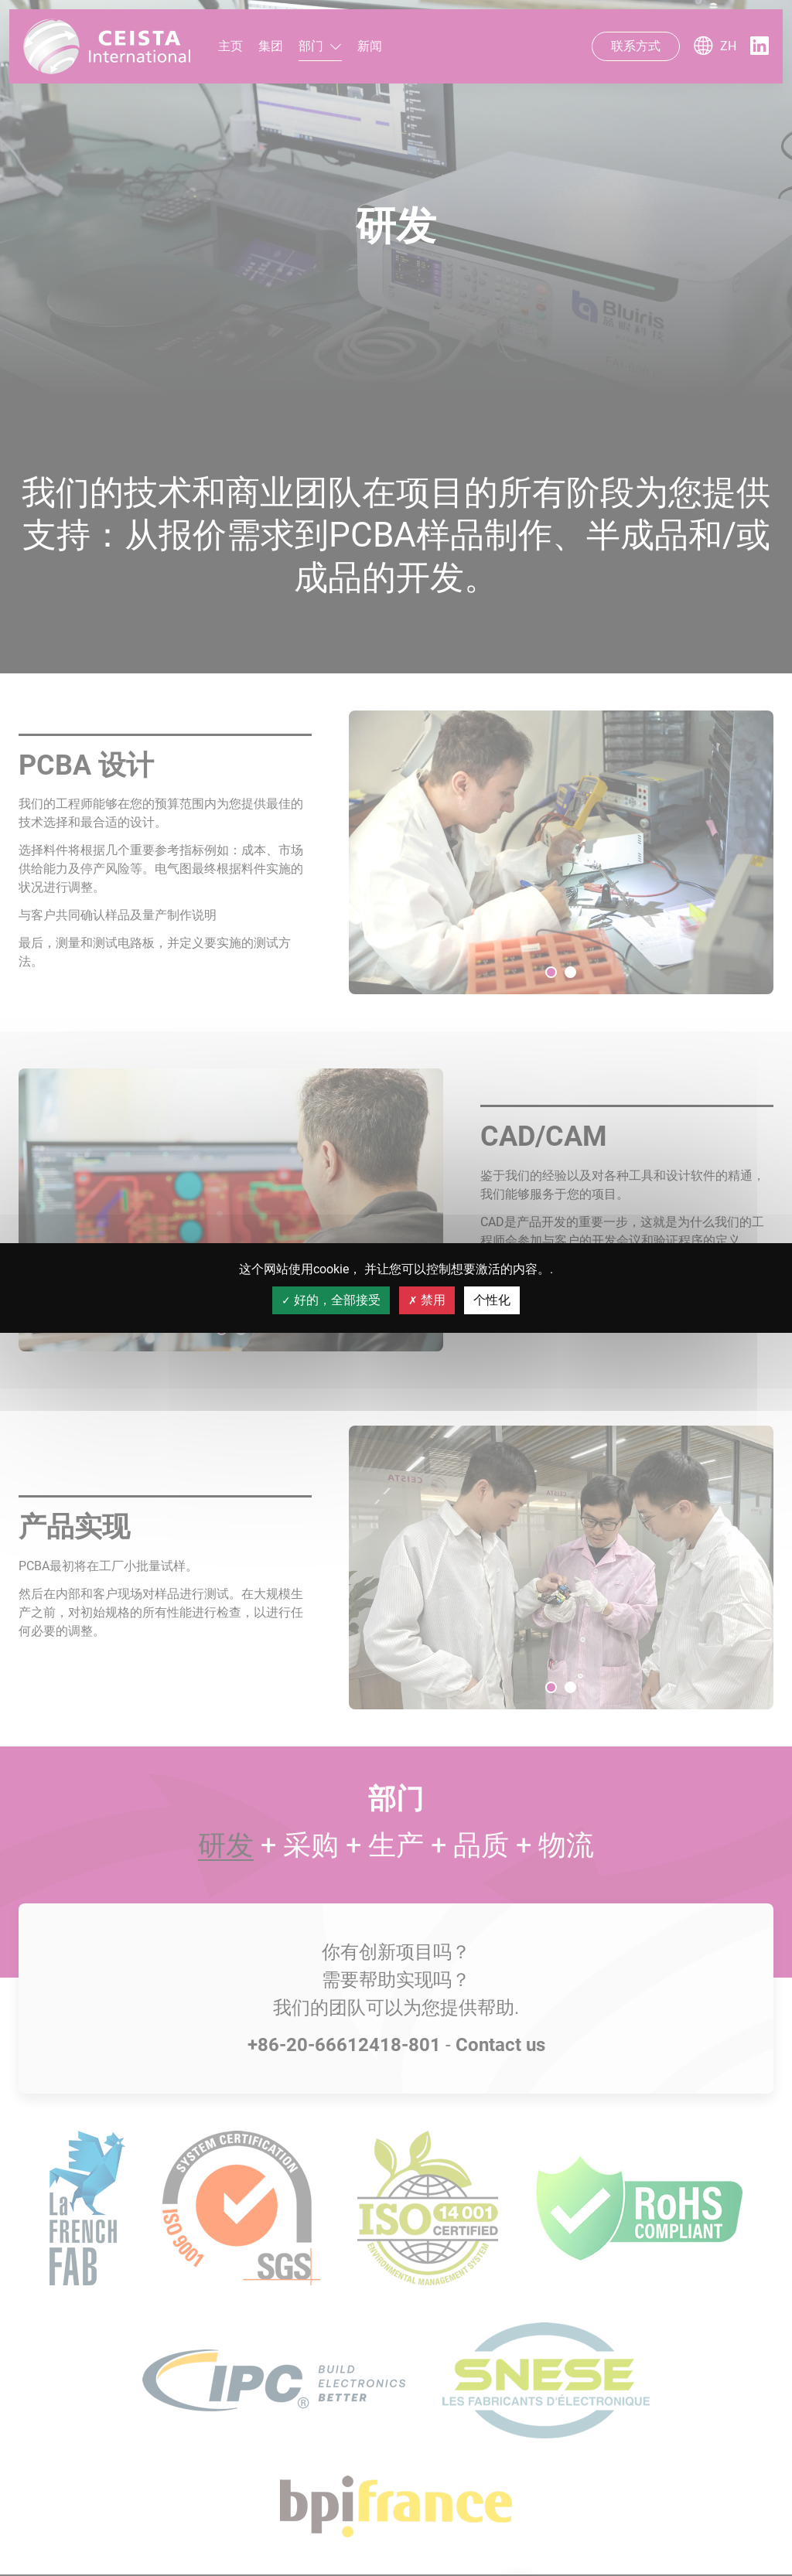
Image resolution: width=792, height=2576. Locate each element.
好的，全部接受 (331, 1300)
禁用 (427, 1300)
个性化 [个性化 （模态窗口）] (491, 1300)
